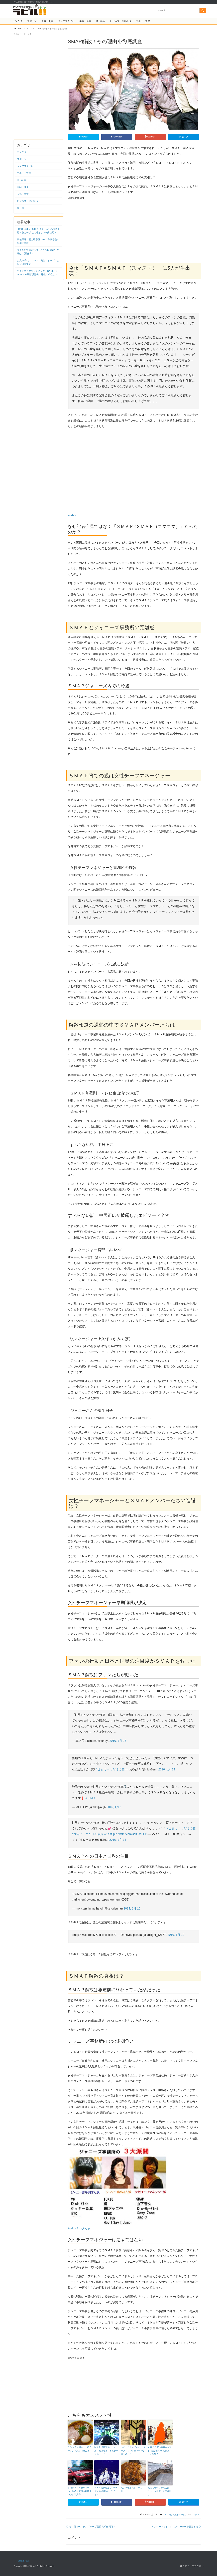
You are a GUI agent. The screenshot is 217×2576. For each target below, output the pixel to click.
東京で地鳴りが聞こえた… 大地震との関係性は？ (159, 2491)
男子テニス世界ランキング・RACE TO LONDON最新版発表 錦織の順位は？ (37, 273)
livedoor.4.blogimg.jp (79, 2228)
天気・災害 (47, 21)
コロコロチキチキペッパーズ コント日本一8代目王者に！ (133, 2450)
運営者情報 (23, 2561)
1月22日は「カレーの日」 (131, 2489)
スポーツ (31, 21)
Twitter (83, 136)
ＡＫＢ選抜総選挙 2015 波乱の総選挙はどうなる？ (105, 2491)
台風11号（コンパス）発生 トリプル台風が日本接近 (38, 262)
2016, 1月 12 (175, 1934)
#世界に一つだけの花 (110, 1769)
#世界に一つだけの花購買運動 (92, 1834)
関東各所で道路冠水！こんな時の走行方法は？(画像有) (38, 252)
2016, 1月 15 (117, 1740)
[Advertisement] (96, 224)
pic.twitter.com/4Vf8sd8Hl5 (130, 1834)
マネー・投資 (143, 21)
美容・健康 (85, 21)
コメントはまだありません (174, 2514)
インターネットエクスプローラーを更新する (176, 2526)
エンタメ (17, 21)
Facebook (116, 136)
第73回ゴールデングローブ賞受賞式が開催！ (90, 2526)
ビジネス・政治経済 (120, 21)
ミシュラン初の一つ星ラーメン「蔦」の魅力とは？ (80, 2450)
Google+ (150, 136)
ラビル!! (32, 2566)
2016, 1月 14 (166, 1769)
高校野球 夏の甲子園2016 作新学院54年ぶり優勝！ (38, 241)
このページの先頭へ (191, 2566)
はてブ (184, 136)
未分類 (20, 208)
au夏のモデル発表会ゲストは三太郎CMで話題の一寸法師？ (160, 2450)
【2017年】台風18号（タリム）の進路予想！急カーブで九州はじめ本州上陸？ (38, 231)
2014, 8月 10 (132, 1908)
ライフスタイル (66, 21)
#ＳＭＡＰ (92, 1798)
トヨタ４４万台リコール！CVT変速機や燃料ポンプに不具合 (80, 2491)
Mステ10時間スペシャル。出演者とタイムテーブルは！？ (106, 2450)
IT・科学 (100, 21)
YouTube (72, 515)
